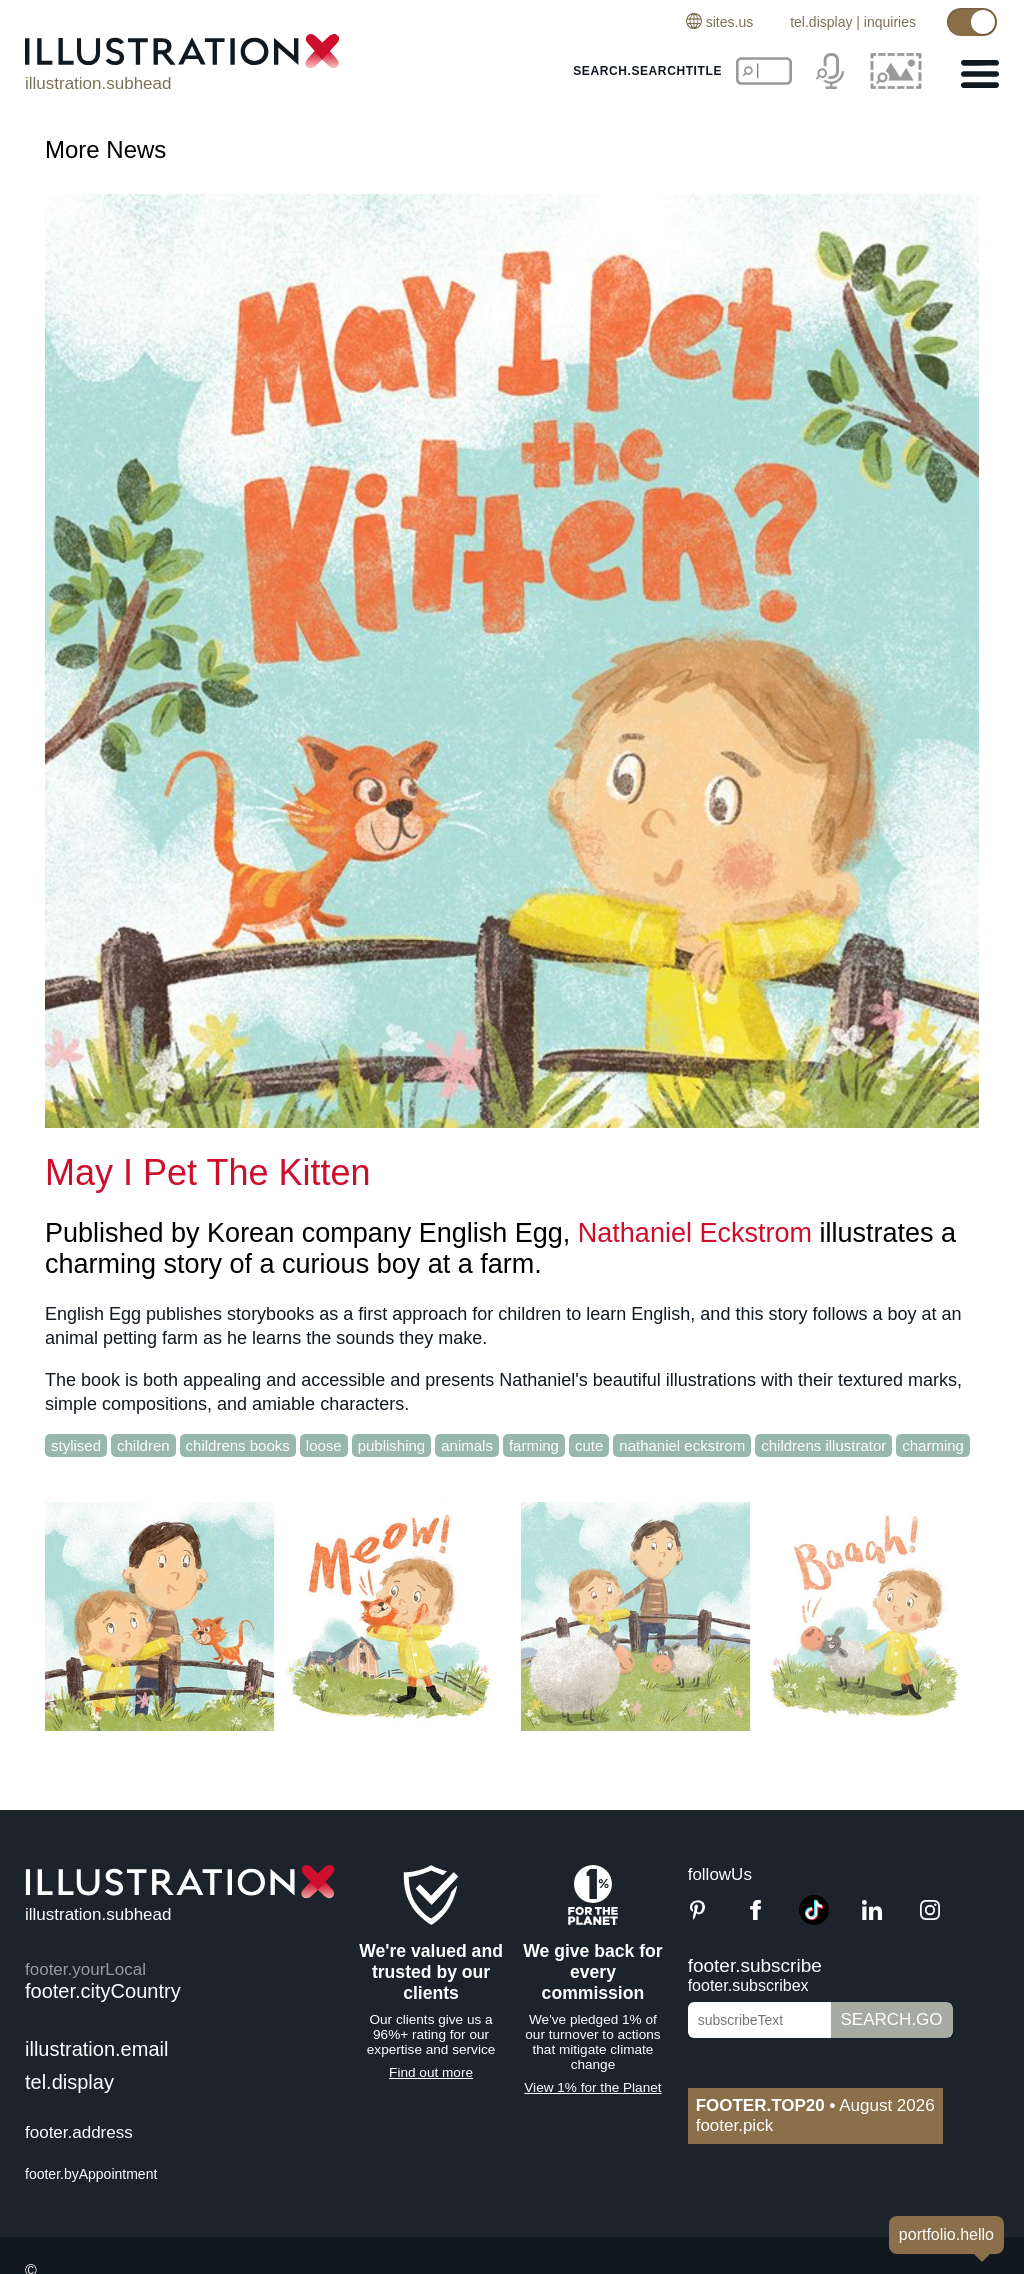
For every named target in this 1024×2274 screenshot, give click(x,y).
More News (105, 149)
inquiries (890, 22)
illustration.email (96, 2049)
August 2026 (815, 2105)
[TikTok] (814, 1919)
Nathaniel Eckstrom (695, 1233)
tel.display (821, 22)
